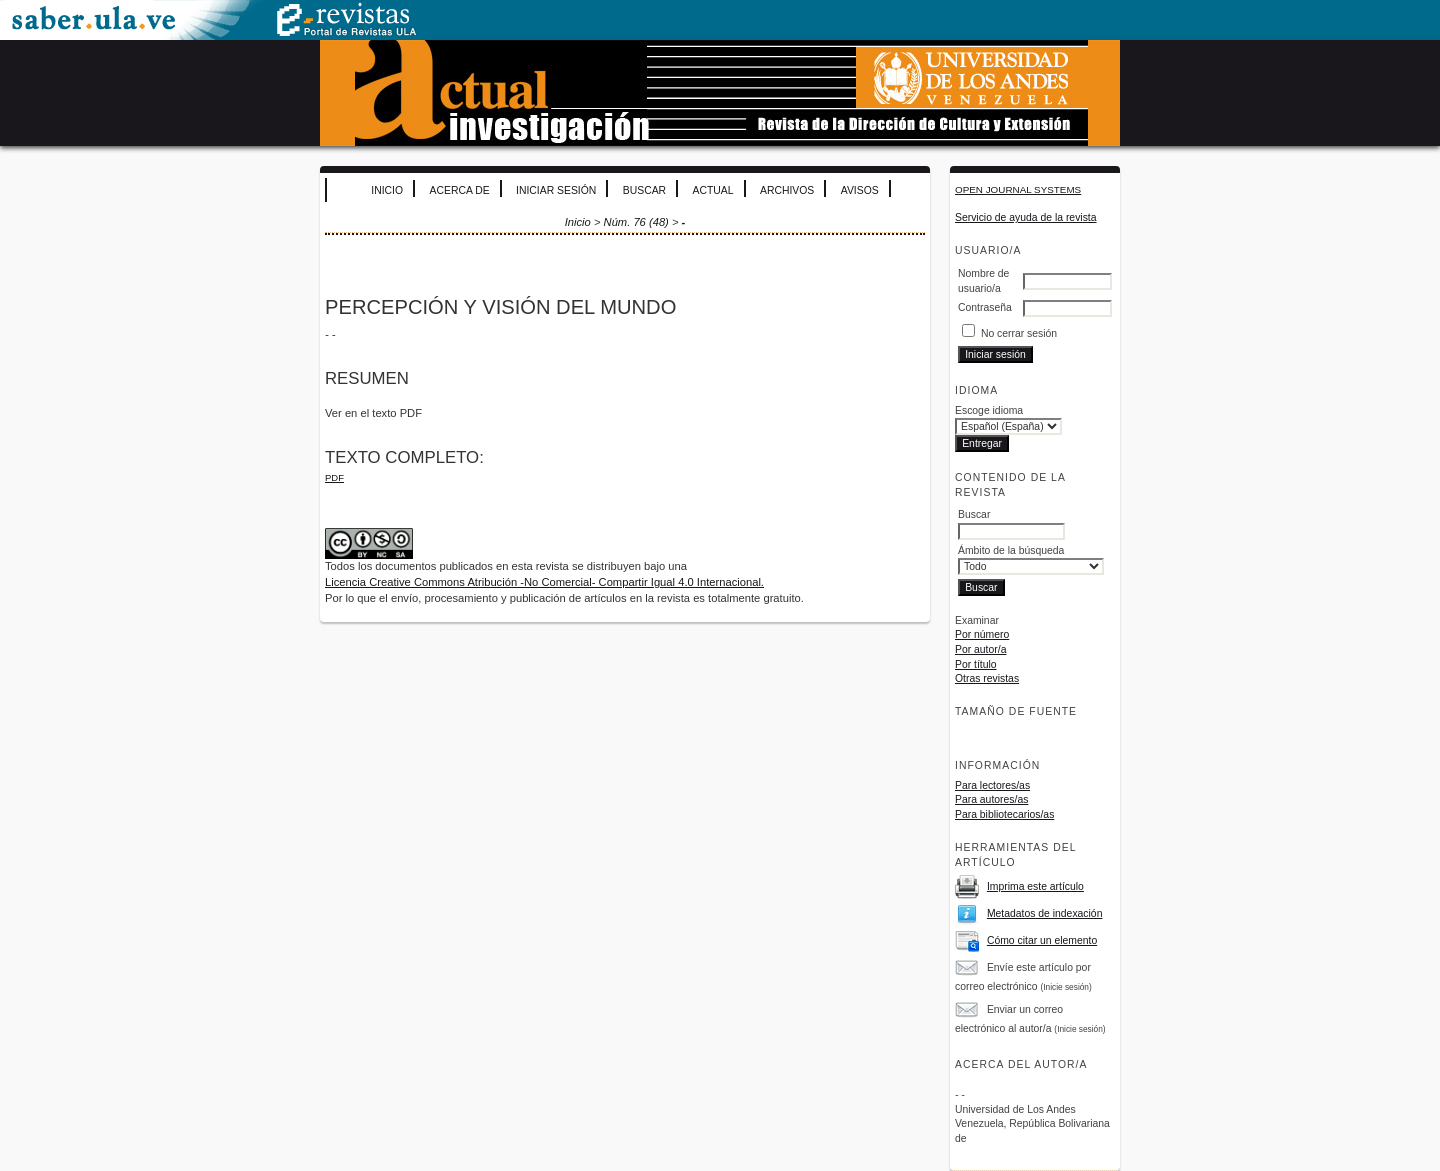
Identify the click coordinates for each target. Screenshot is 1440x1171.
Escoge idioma (989, 410)
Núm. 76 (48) (636, 222)
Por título (976, 664)
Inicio (387, 190)
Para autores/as (991, 799)
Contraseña (985, 307)
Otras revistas (987, 678)
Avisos (860, 190)
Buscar (644, 190)
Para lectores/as (992, 785)
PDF (334, 477)
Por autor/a (980, 649)
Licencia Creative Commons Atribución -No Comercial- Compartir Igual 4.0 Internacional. (544, 582)
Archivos (787, 190)
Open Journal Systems (1018, 189)
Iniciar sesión (556, 190)
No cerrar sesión (1019, 333)
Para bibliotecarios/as (1004, 814)
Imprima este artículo (1035, 886)
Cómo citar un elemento (1042, 940)
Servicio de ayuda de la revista (1026, 217)
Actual (713, 190)
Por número (982, 634)
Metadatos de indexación (1045, 913)
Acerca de (460, 190)
